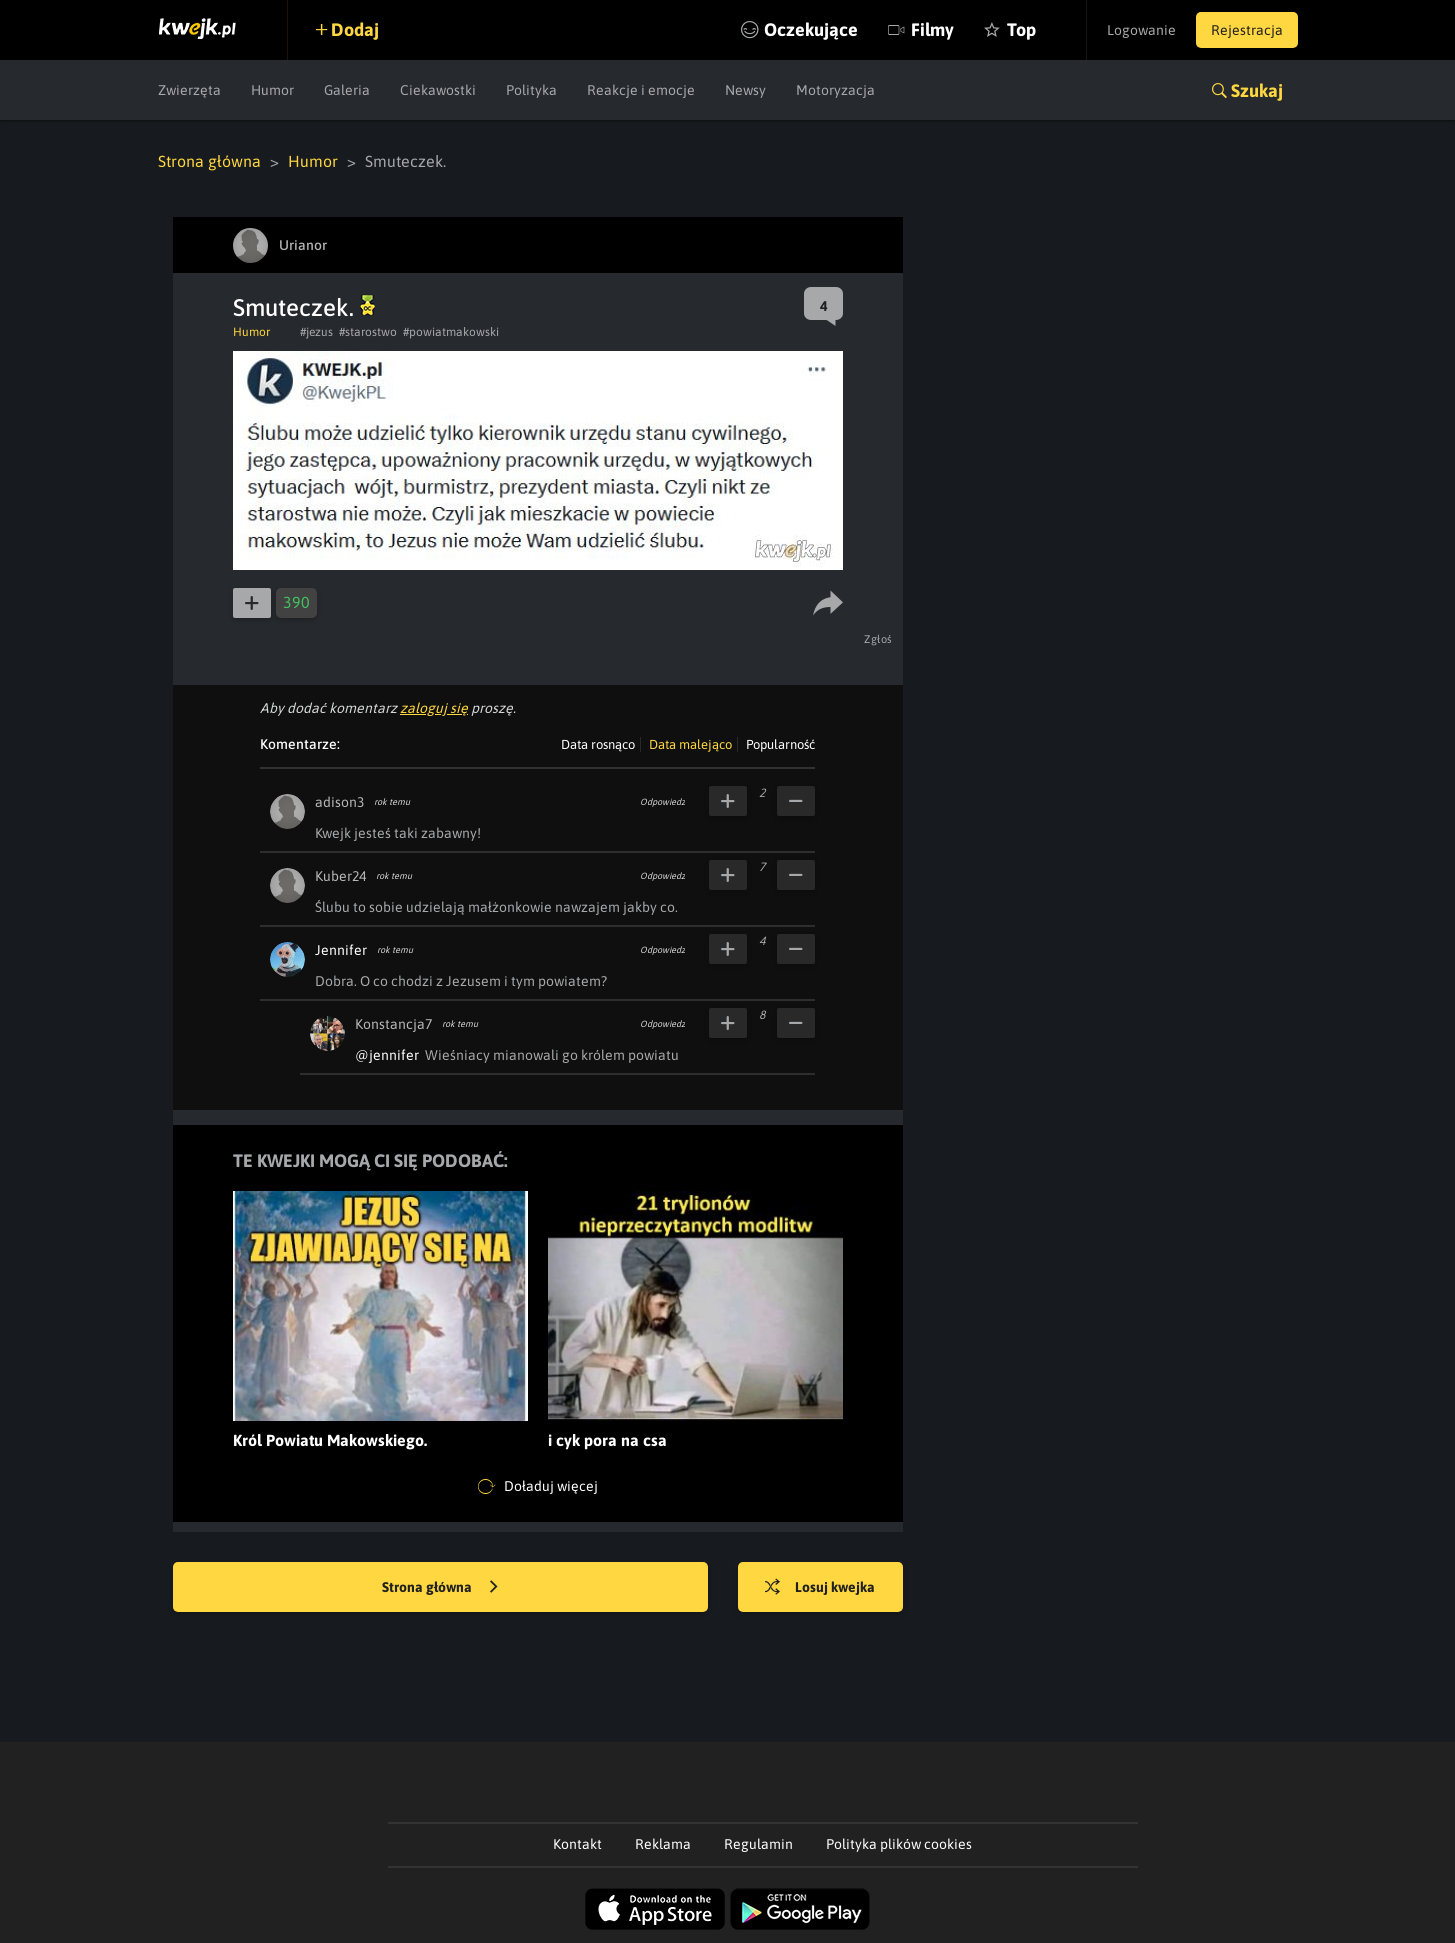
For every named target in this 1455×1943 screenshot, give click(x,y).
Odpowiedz (662, 802)
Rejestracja (1247, 30)
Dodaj (355, 29)
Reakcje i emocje (641, 90)
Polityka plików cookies (899, 1844)
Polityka (531, 90)
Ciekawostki (438, 90)
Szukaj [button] (1257, 90)
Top (1021, 29)
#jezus (316, 332)
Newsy (745, 90)
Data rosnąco (598, 744)
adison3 (339, 802)
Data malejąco (690, 744)
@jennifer (387, 1055)
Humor (272, 90)
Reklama (663, 1844)
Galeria (347, 90)
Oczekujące (811, 29)
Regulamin (758, 1844)
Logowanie (1141, 30)
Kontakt (577, 1844)
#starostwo (368, 332)
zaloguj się (434, 708)
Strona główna (209, 161)
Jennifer (341, 950)
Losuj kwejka (820, 1588)
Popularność (780, 744)
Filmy (932, 29)
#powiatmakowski (451, 332)
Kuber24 (340, 876)
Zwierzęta (189, 90)
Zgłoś (878, 639)
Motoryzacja (835, 90)
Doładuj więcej (538, 1487)
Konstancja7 (393, 1024)
